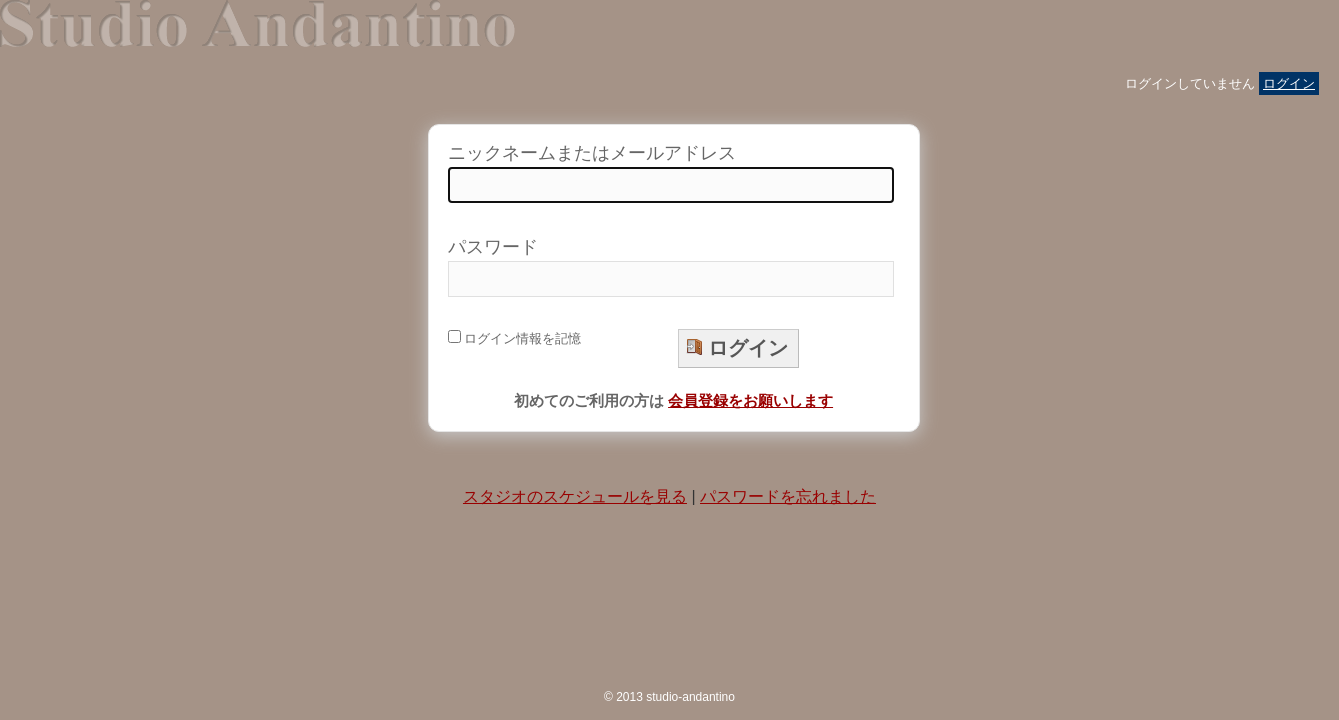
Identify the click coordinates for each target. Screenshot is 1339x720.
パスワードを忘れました (788, 496)
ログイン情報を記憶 (515, 338)
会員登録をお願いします (750, 400)
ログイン (1289, 83)
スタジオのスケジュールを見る (575, 496)
